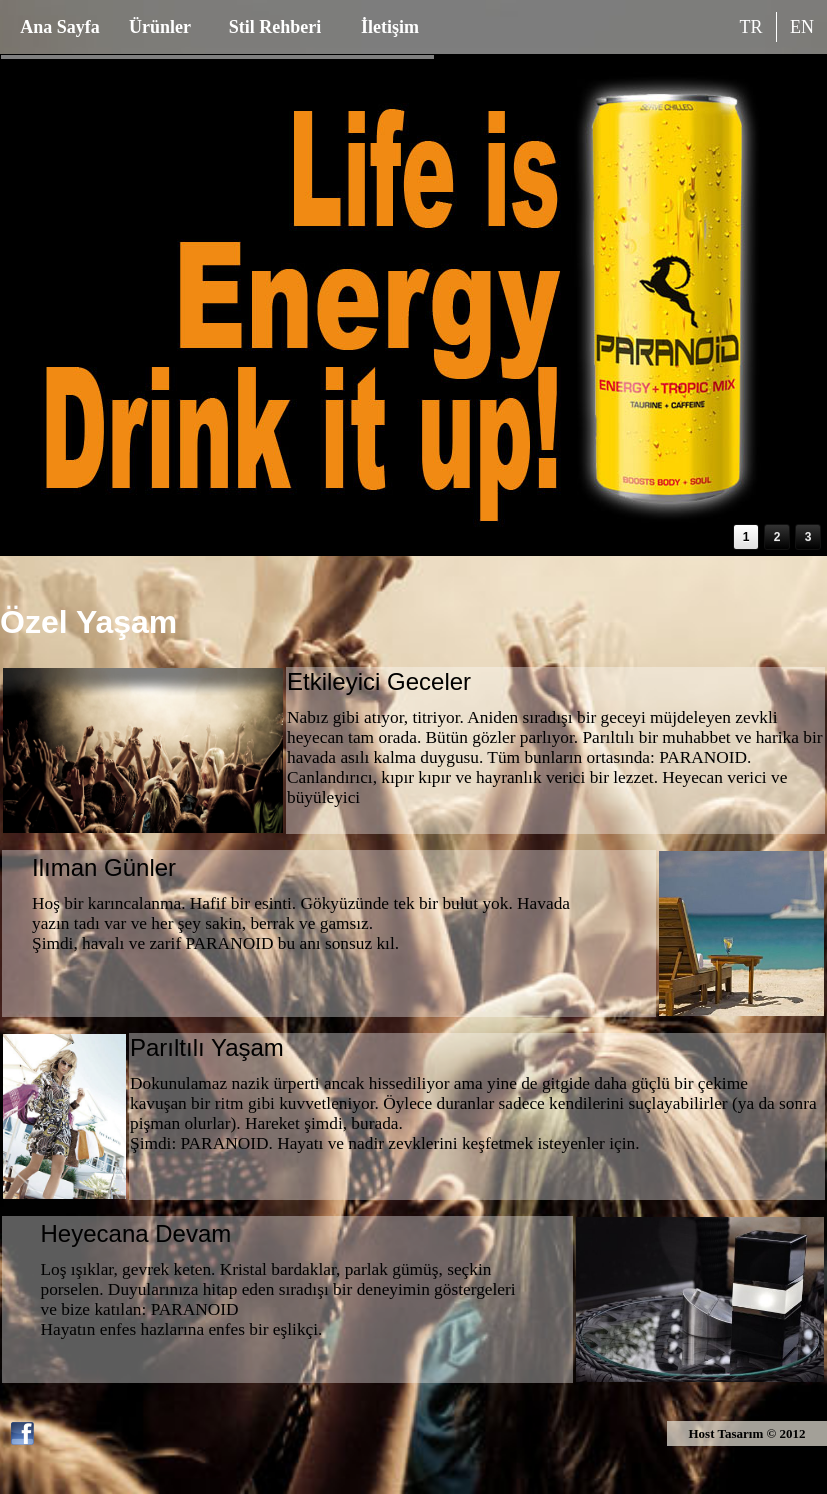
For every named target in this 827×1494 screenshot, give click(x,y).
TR (750, 27)
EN (802, 27)
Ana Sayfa (60, 27)
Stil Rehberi (275, 27)
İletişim (390, 27)
